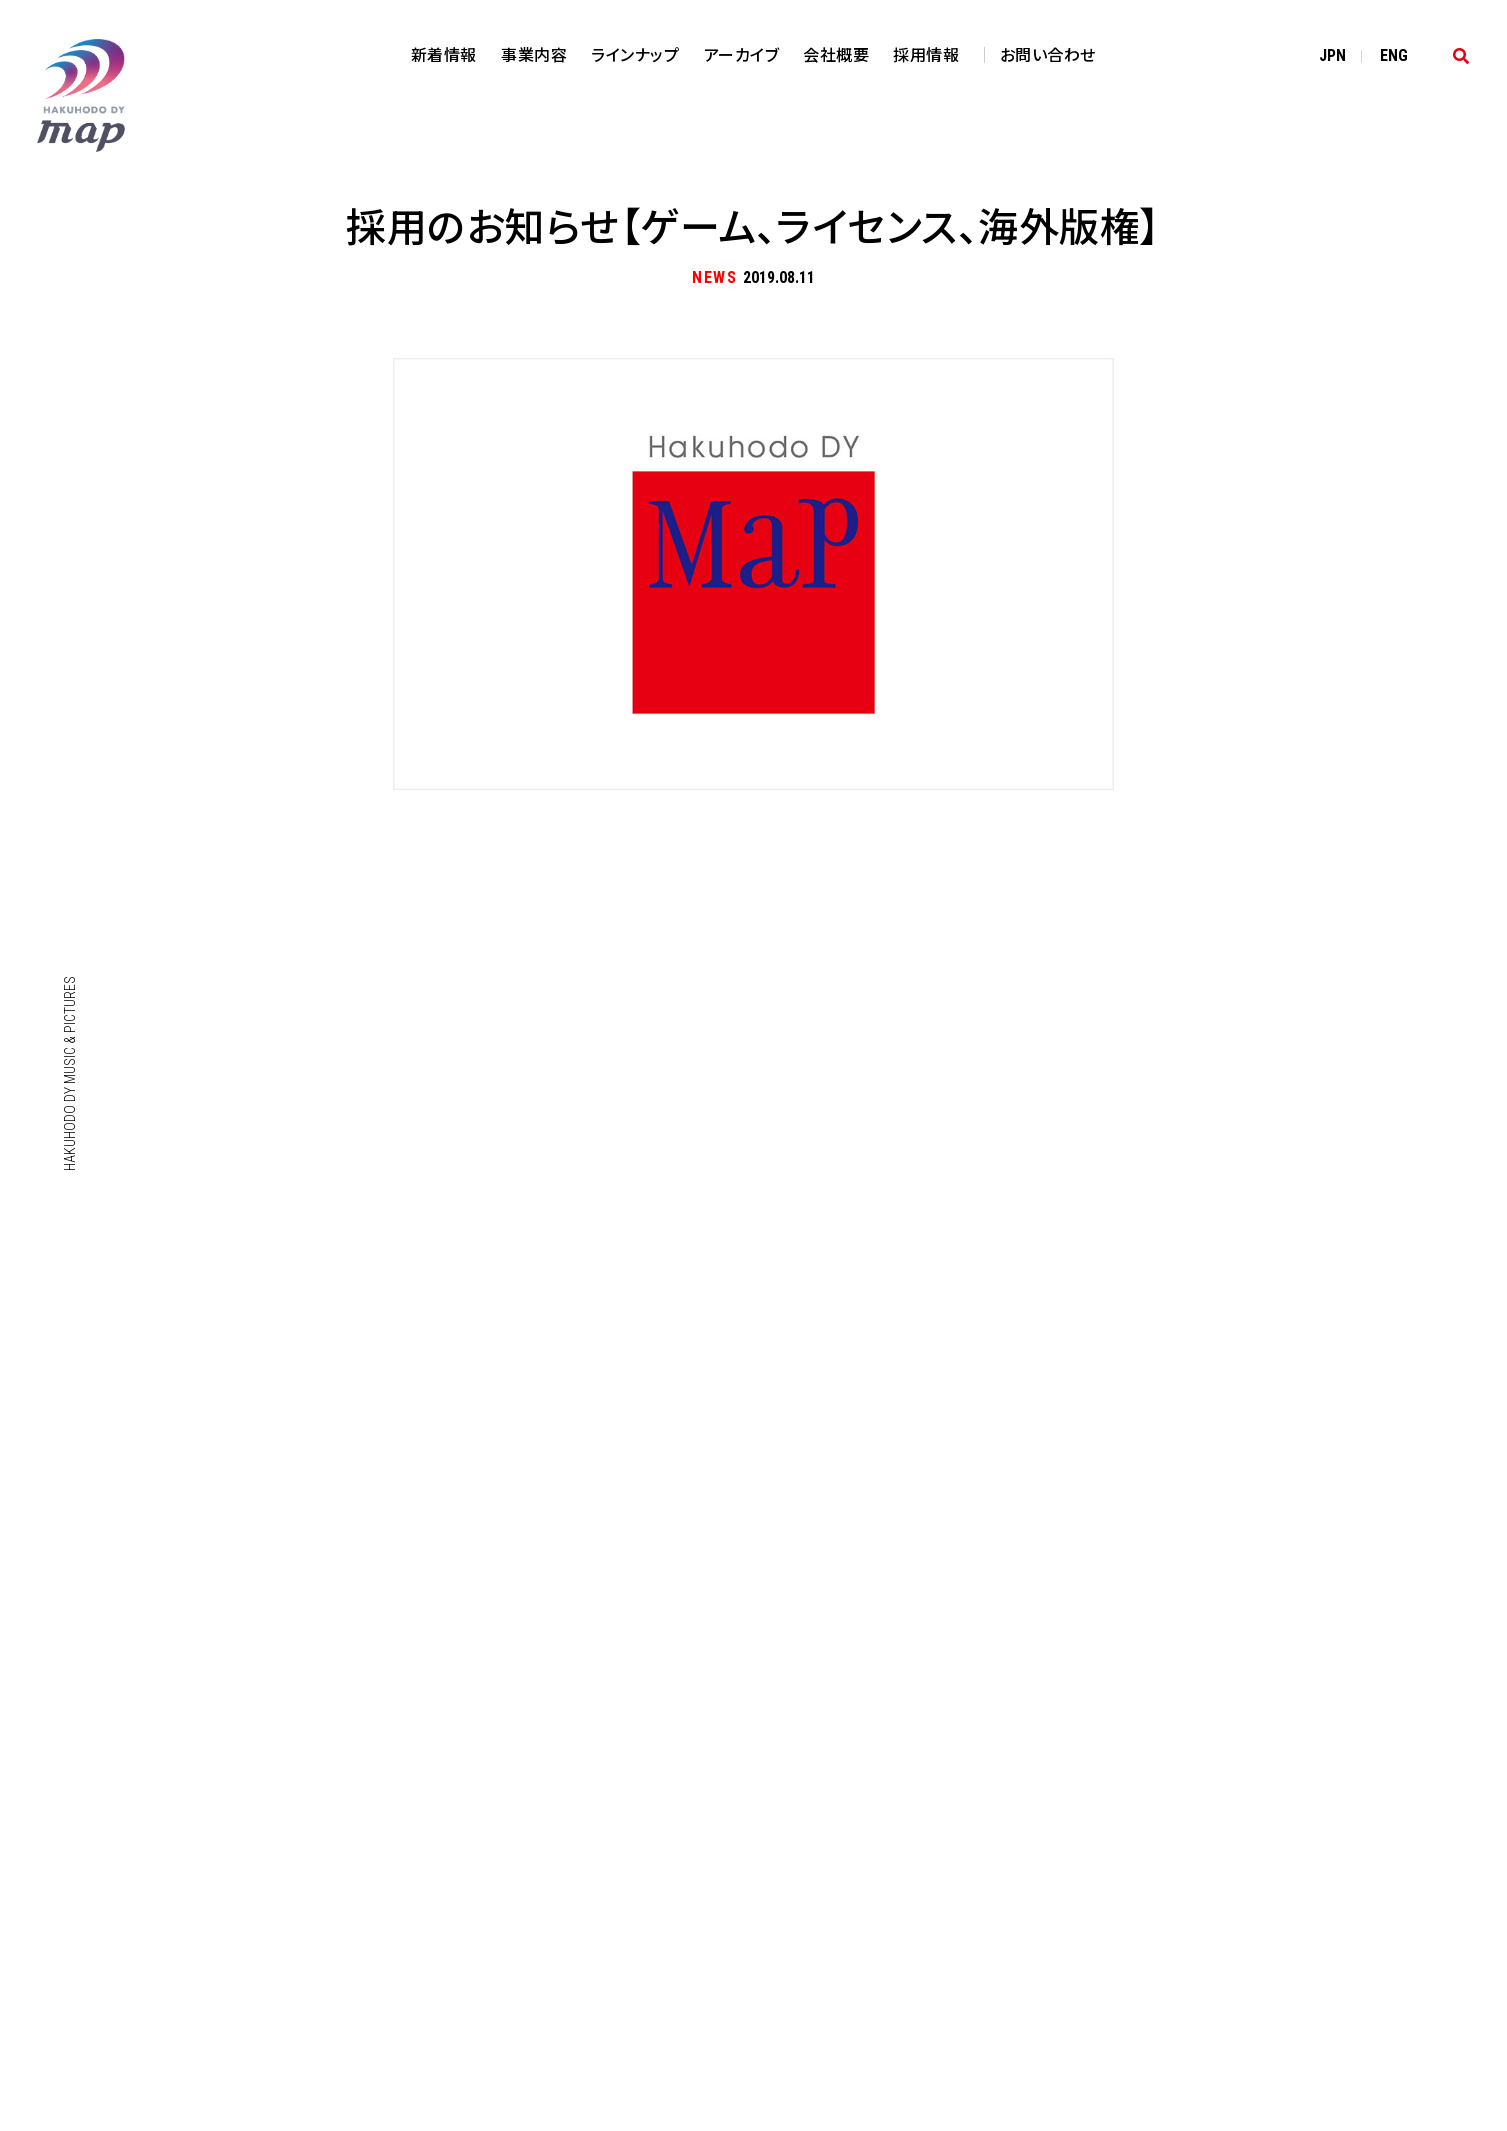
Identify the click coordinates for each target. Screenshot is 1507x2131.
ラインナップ (635, 54)
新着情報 (444, 54)
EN (1394, 55)
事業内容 (534, 54)
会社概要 (836, 54)
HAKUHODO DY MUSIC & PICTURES (70, 1073)
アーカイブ (742, 54)
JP (1332, 55)
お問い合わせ (1048, 54)
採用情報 (926, 54)
